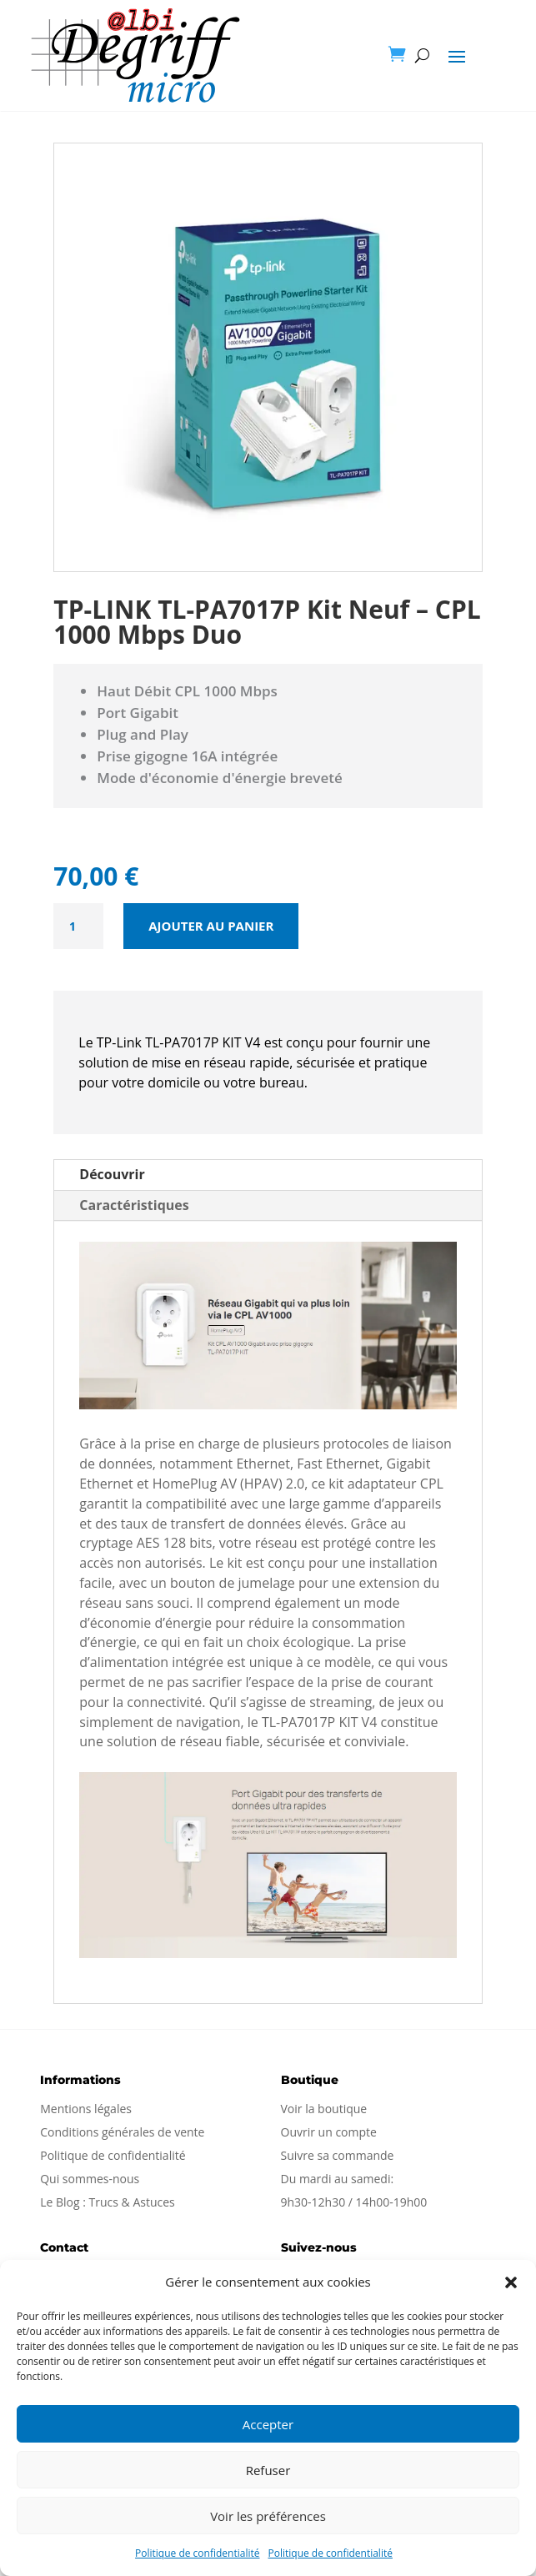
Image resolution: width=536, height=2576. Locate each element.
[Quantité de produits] (78, 926)
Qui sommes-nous (89, 2179)
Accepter (268, 2424)
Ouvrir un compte (329, 2132)
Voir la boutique (324, 2109)
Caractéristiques (133, 1205)
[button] (511, 2282)
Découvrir (111, 1174)
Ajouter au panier (210, 925)
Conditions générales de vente (122, 2132)
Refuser (268, 2470)
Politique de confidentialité (197, 2553)
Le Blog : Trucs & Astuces (107, 2202)
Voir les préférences (268, 2516)
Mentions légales (86, 2109)
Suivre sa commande (337, 2155)
